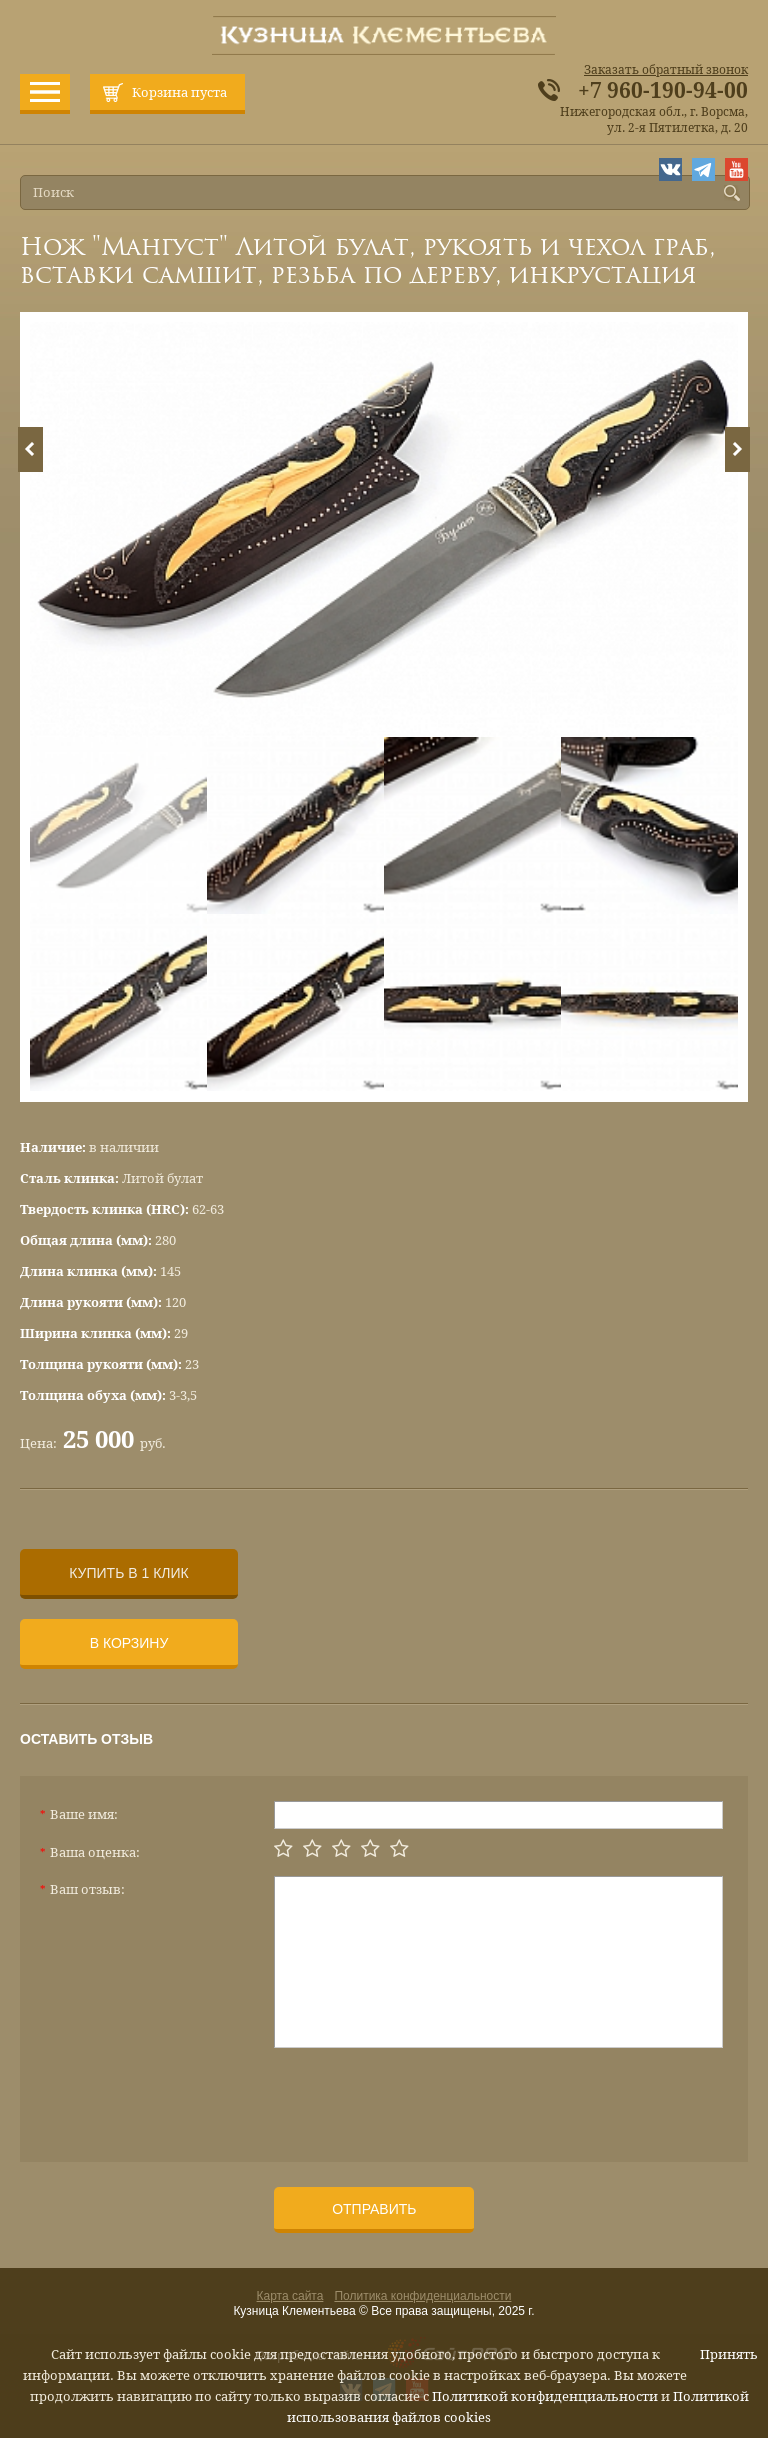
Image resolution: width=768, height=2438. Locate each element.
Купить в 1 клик (128, 1573)
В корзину (129, 1643)
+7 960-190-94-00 (663, 91)
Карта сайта (290, 2296)
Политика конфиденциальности (422, 2296)
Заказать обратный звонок (666, 70)
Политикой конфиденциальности (545, 2396)
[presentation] (426, 2097)
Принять (729, 2354)
